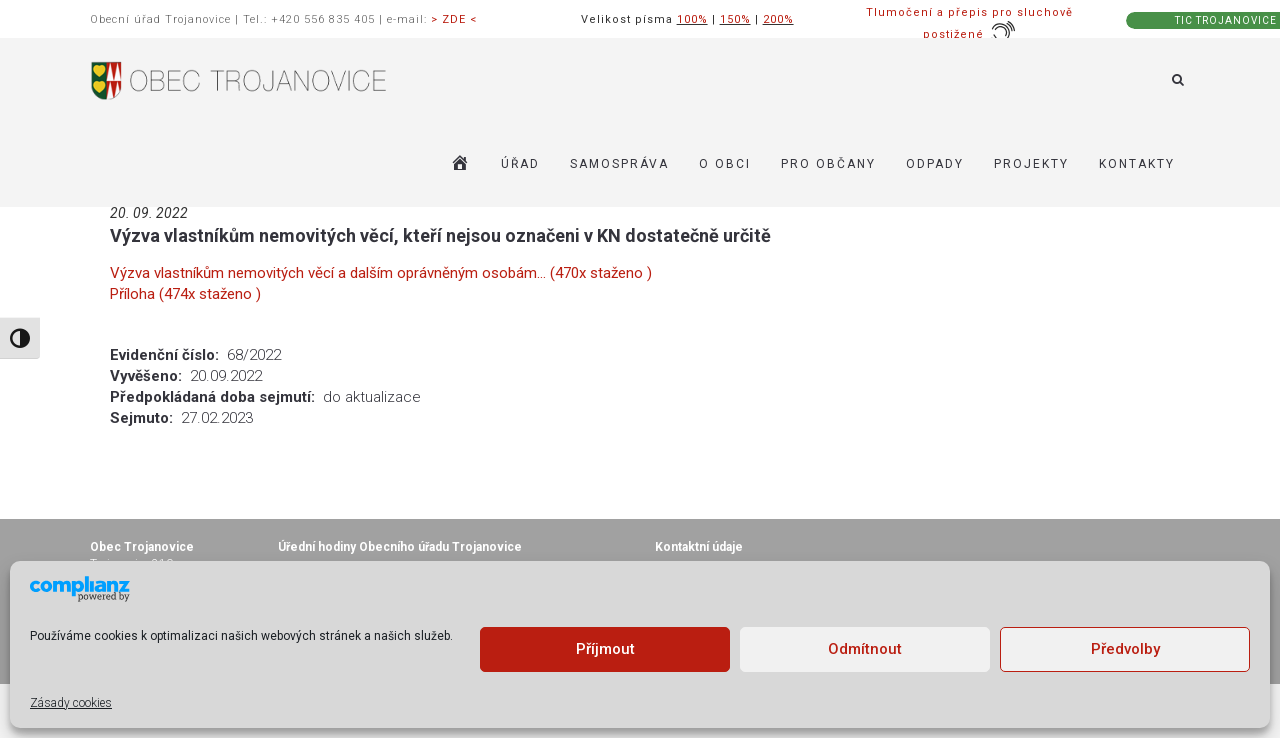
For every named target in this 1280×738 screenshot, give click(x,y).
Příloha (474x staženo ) (185, 294)
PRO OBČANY (828, 164)
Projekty (1031, 164)
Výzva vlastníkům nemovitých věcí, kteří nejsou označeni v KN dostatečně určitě (440, 235)
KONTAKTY (1137, 164)
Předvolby (1125, 649)
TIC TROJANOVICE (1226, 20)
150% (735, 19)
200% (778, 19)
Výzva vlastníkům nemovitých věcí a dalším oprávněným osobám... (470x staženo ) (381, 273)
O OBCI (725, 164)
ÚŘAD (520, 164)
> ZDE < (454, 19)
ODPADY (935, 164)
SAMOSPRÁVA (619, 164)
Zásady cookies (71, 703)
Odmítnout (865, 649)
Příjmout (605, 649)
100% (692, 19)
